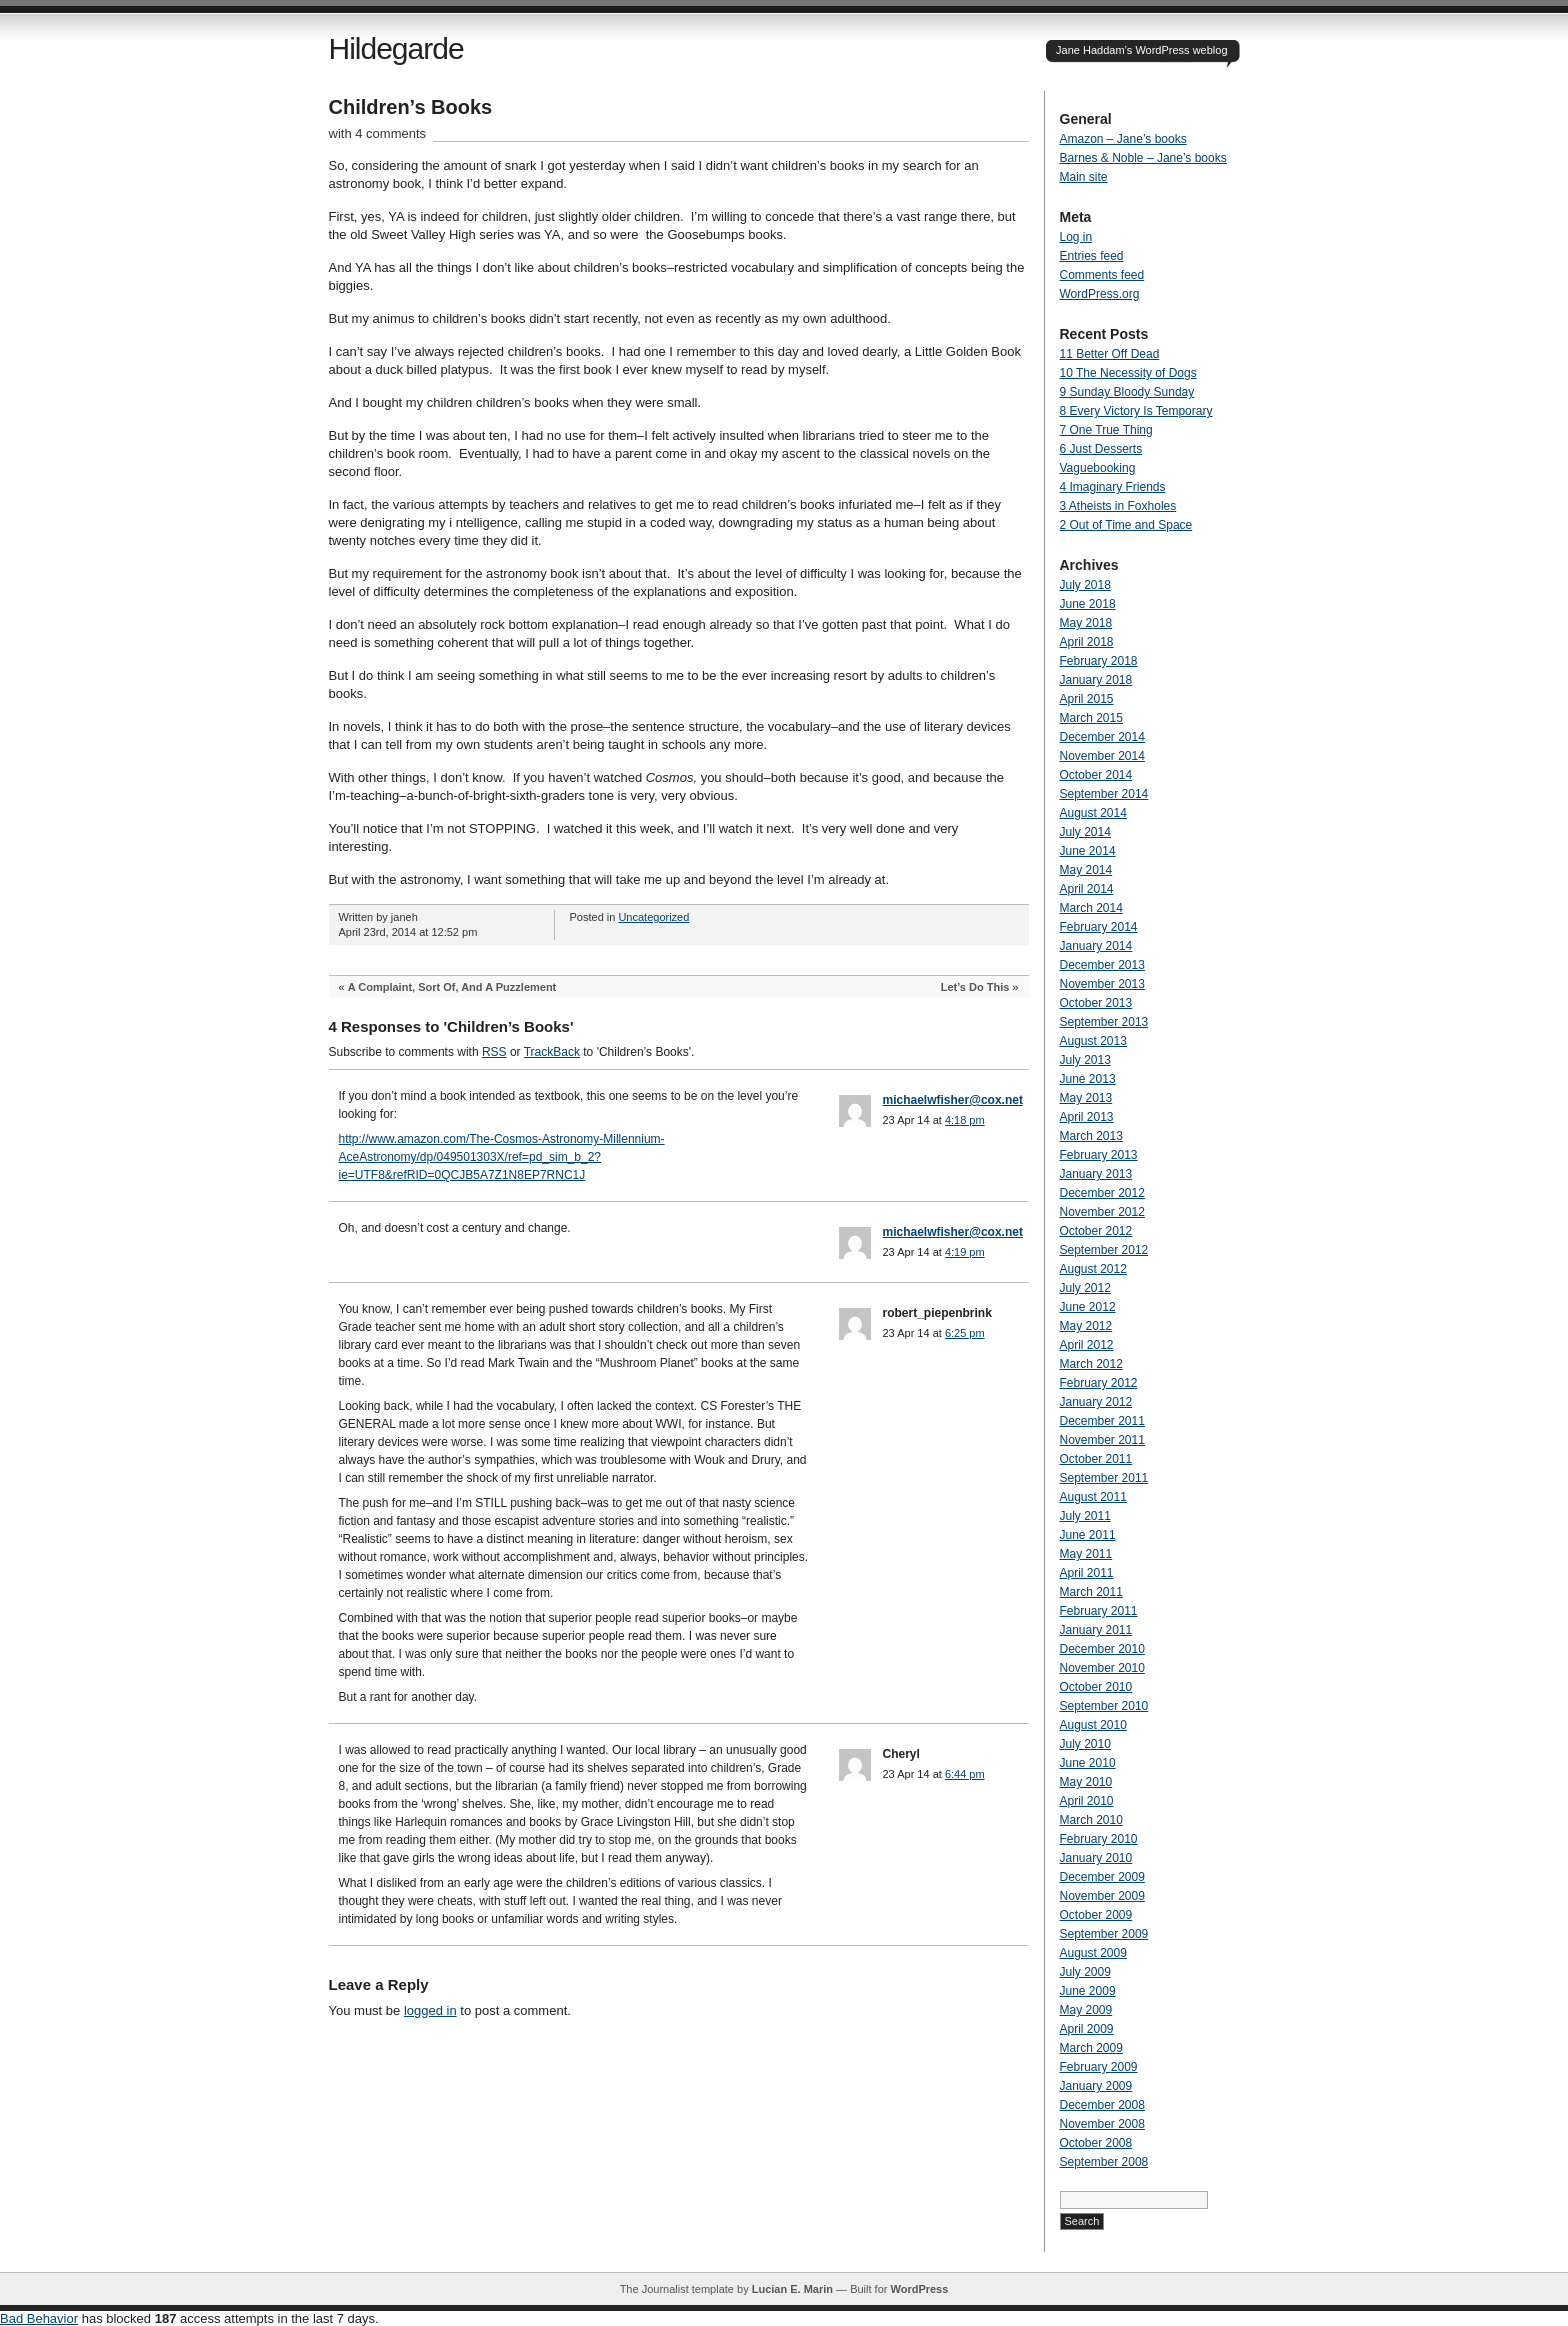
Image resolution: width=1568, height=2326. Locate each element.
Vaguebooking (1098, 468)
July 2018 (1085, 585)
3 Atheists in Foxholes (1118, 506)
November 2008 (1102, 2124)
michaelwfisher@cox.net (953, 1100)
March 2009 (1091, 2048)
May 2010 (1086, 1782)
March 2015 (1091, 718)
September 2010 (1104, 1706)
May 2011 (1086, 1554)
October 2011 (1096, 1459)
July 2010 (1085, 1744)
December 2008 (1102, 2105)
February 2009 (1099, 2067)
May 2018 (1086, 623)
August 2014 (1093, 813)
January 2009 (1096, 2086)
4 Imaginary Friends (1113, 487)
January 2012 (1096, 1402)
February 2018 (1099, 661)
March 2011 (1091, 1592)
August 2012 (1093, 1269)
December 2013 (1102, 965)
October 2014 (1096, 775)
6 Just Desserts (1101, 449)
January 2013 (1096, 1174)
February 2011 (1099, 1611)
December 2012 (1102, 1193)
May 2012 (1086, 1326)
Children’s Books (411, 107)
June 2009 (1088, 1991)
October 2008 (1096, 2143)
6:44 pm (965, 1774)
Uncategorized (653, 917)
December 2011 (1102, 1421)
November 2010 (1102, 1668)
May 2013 (1086, 1098)
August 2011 (1093, 1497)
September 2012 (1104, 1250)
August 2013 (1093, 1041)
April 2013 (1087, 1117)
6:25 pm (965, 1333)
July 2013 (1085, 1060)
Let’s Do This (975, 987)
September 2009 (1104, 1934)
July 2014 (1085, 832)
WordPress (919, 2289)
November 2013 (1102, 984)
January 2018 (1096, 680)
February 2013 (1099, 1155)
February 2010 (1099, 1839)
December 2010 (1102, 1649)
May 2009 (1086, 2010)
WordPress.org (1100, 294)
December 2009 (1102, 1877)
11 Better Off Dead (1110, 354)
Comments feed (1102, 275)
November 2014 (1102, 756)
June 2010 (1088, 1763)
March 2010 (1091, 1820)
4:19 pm (965, 1252)
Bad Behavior (39, 2318)
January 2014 (1096, 946)
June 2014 (1088, 851)
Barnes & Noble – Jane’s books (1143, 158)
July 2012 (1085, 1288)
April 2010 (1087, 1801)
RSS (494, 1052)
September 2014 (1104, 794)
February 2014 (1099, 927)
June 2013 (1088, 1079)
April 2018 (1087, 642)
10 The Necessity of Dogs (1128, 373)
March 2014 (1091, 908)
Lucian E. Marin (792, 2289)
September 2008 (1104, 2162)
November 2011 (1102, 1440)
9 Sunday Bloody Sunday (1127, 392)
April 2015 (1087, 699)
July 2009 (1085, 1972)
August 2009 (1093, 1953)
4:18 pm (965, 1120)
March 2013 (1091, 1136)
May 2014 (1086, 870)
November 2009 (1102, 1896)
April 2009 (1087, 2029)
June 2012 (1088, 1307)
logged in (430, 2010)
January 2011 (1096, 1630)
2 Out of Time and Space (1126, 525)
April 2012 (1087, 1345)
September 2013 (1104, 1022)
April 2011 (1087, 1573)
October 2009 (1096, 1915)
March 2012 (1091, 1364)
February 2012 (1099, 1383)
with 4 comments (378, 133)
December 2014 (1102, 737)
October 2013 (1096, 1003)
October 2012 (1096, 1231)
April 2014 (1087, 889)
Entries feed (1092, 256)
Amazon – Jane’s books (1123, 139)
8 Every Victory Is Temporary (1136, 411)
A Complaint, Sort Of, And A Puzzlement (452, 987)
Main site (1084, 177)
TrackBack (552, 1052)
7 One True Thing (1106, 430)
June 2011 (1088, 1535)
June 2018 (1088, 604)
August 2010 (1093, 1725)
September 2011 (1104, 1478)
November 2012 (1102, 1212)
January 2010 (1096, 1858)
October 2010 (1096, 1687)
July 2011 (1085, 1516)
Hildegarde (396, 48)
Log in (1076, 237)
